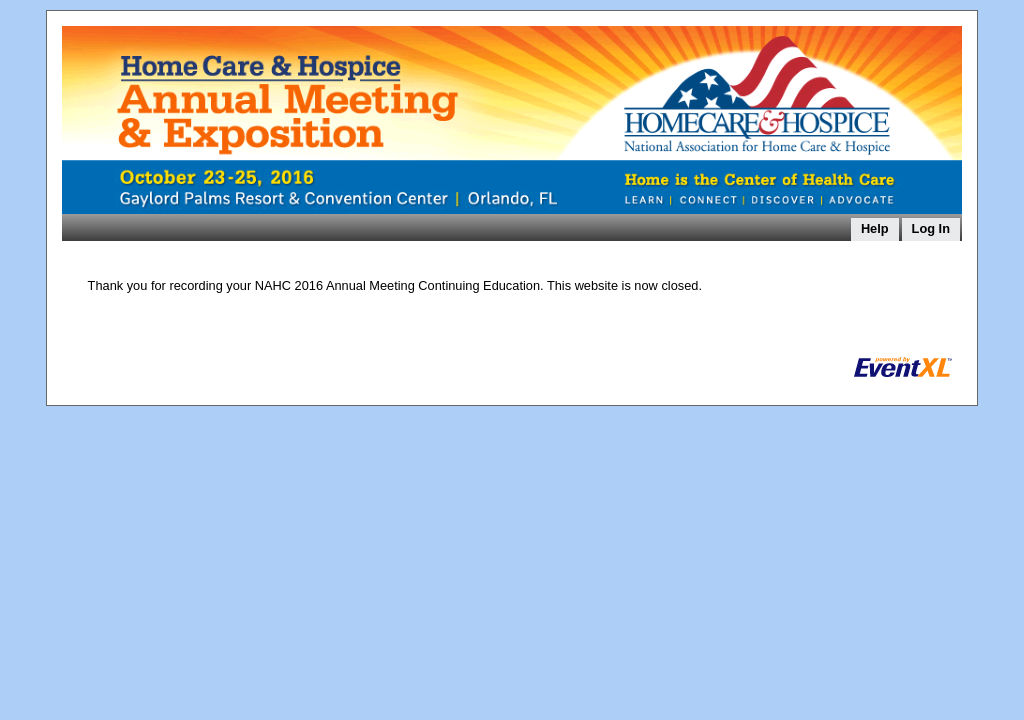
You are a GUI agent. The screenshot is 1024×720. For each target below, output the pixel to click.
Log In (931, 228)
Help (875, 228)
